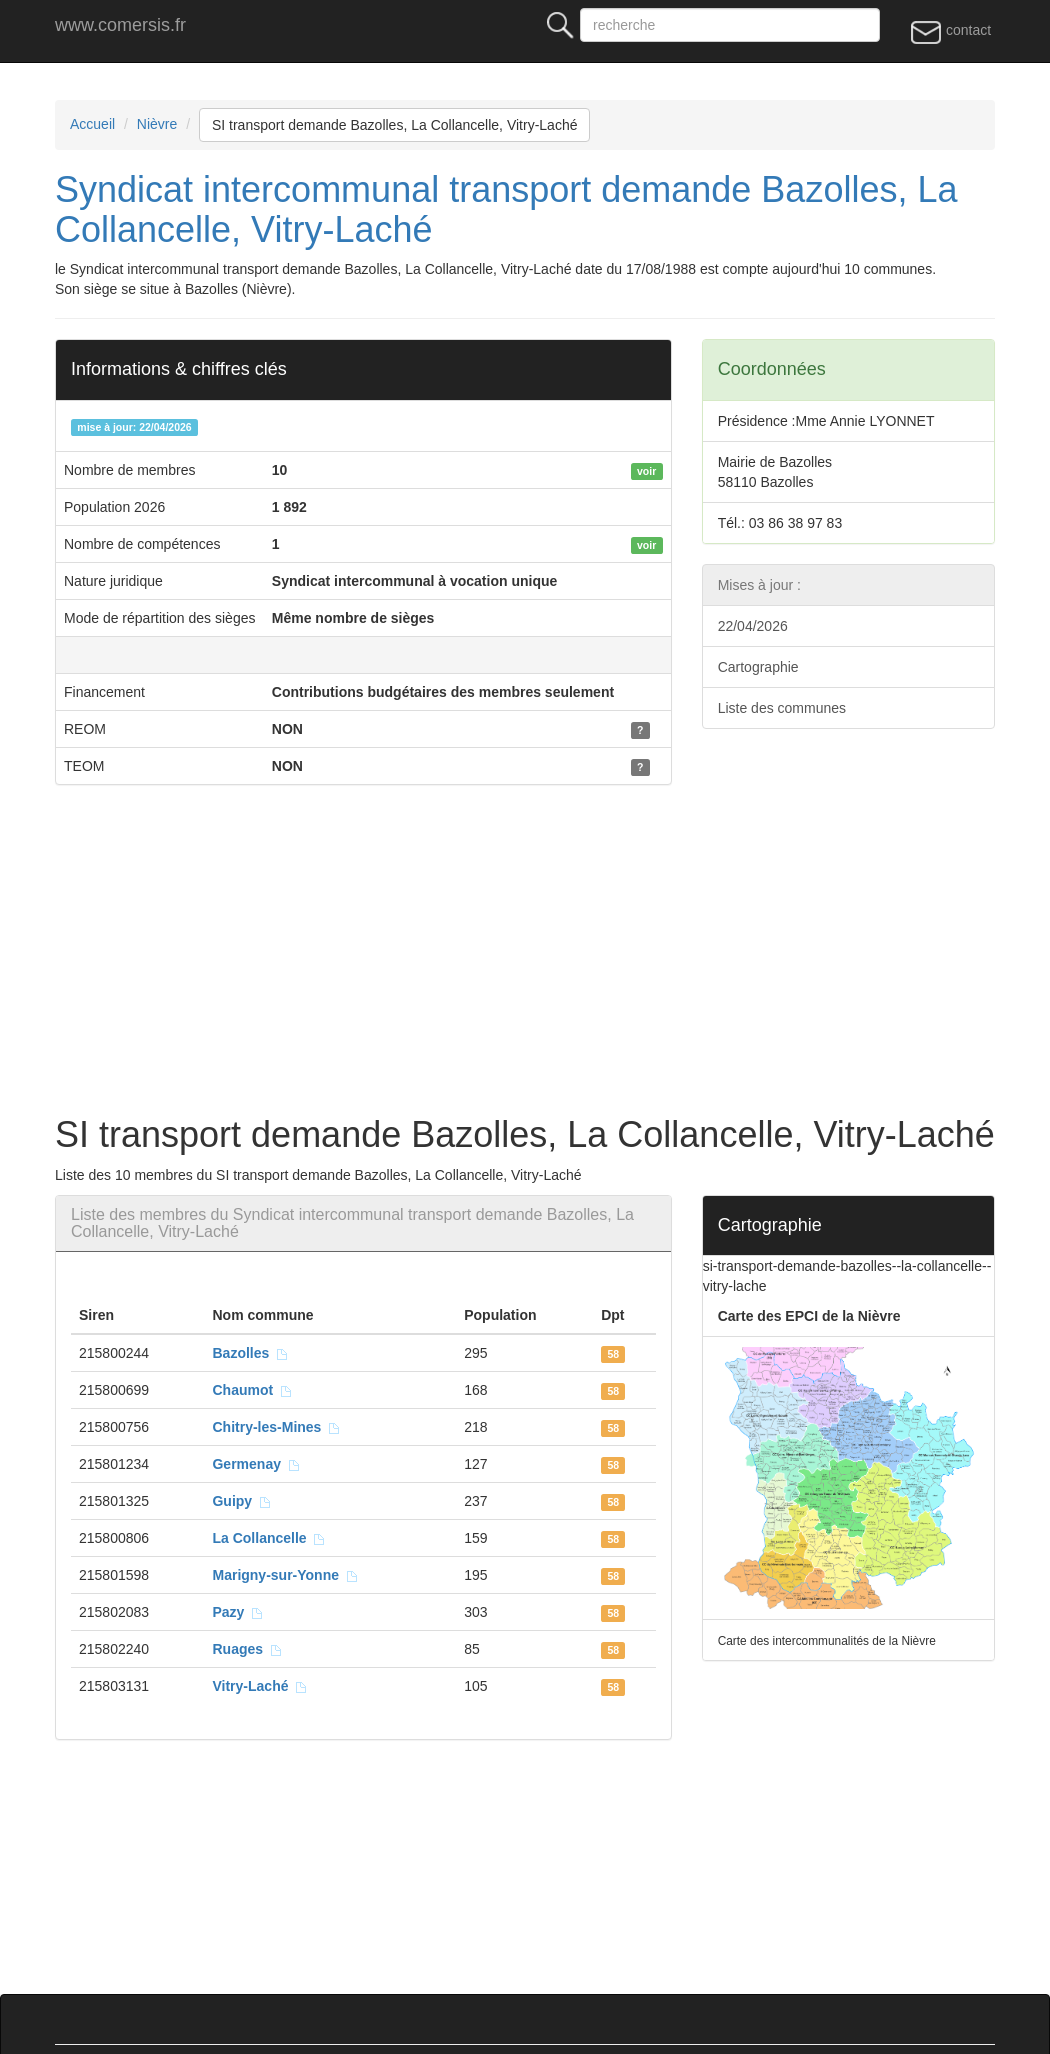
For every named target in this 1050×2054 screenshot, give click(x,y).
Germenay (256, 1464)
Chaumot (252, 1390)
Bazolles (250, 1353)
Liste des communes (782, 708)
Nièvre (157, 124)
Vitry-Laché (260, 1686)
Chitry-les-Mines (276, 1427)
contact (950, 31)
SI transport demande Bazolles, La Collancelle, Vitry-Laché (395, 125)
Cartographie (758, 667)
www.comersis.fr (120, 25)
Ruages (247, 1649)
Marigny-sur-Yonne (285, 1575)
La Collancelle (269, 1538)
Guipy (241, 1501)
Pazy (238, 1612)
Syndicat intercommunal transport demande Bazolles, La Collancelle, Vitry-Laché (506, 209)
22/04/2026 (753, 626)
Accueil (92, 124)
